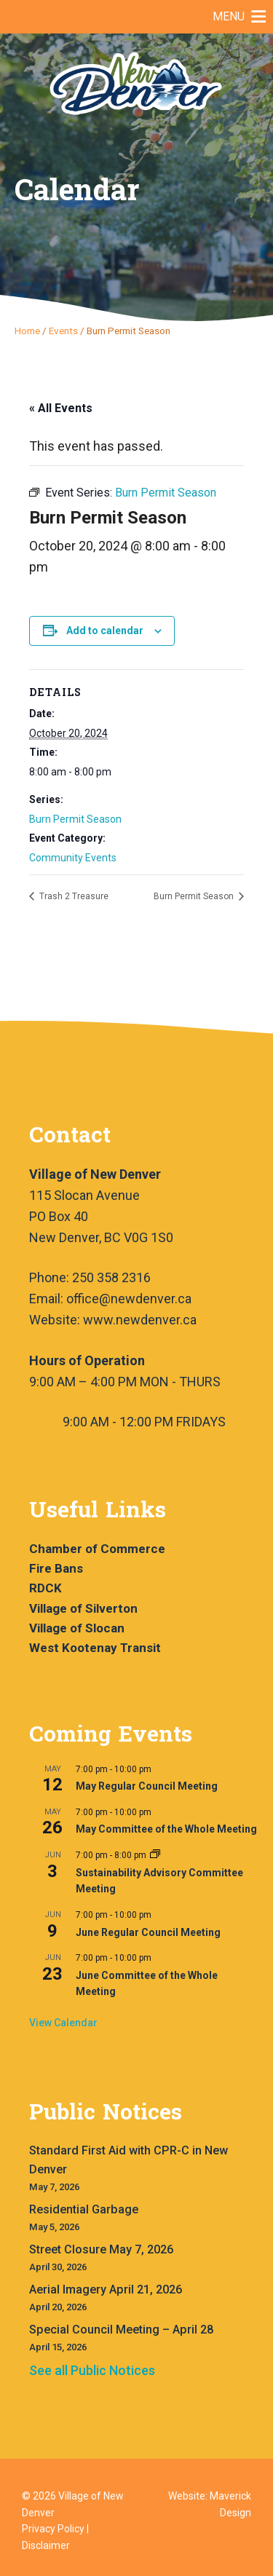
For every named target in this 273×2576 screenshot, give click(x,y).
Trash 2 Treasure (72, 896)
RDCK (45, 1588)
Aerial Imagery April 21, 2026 (105, 2289)
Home (27, 330)
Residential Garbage (83, 2209)
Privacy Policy (53, 2528)
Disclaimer (46, 2545)
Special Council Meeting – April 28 (121, 2329)
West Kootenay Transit (95, 1647)
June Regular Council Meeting (148, 1932)
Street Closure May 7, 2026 (101, 2249)
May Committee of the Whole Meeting (166, 1829)
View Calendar (63, 2022)
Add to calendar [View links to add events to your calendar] (104, 630)
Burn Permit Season (75, 819)
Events (63, 330)
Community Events (72, 858)
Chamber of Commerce (97, 1548)
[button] (229, 16)
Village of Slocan (76, 1628)
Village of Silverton (83, 1608)
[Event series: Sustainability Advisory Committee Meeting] (155, 1855)
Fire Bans (56, 1568)
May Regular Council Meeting (147, 1786)
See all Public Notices (92, 2370)
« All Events (60, 408)
